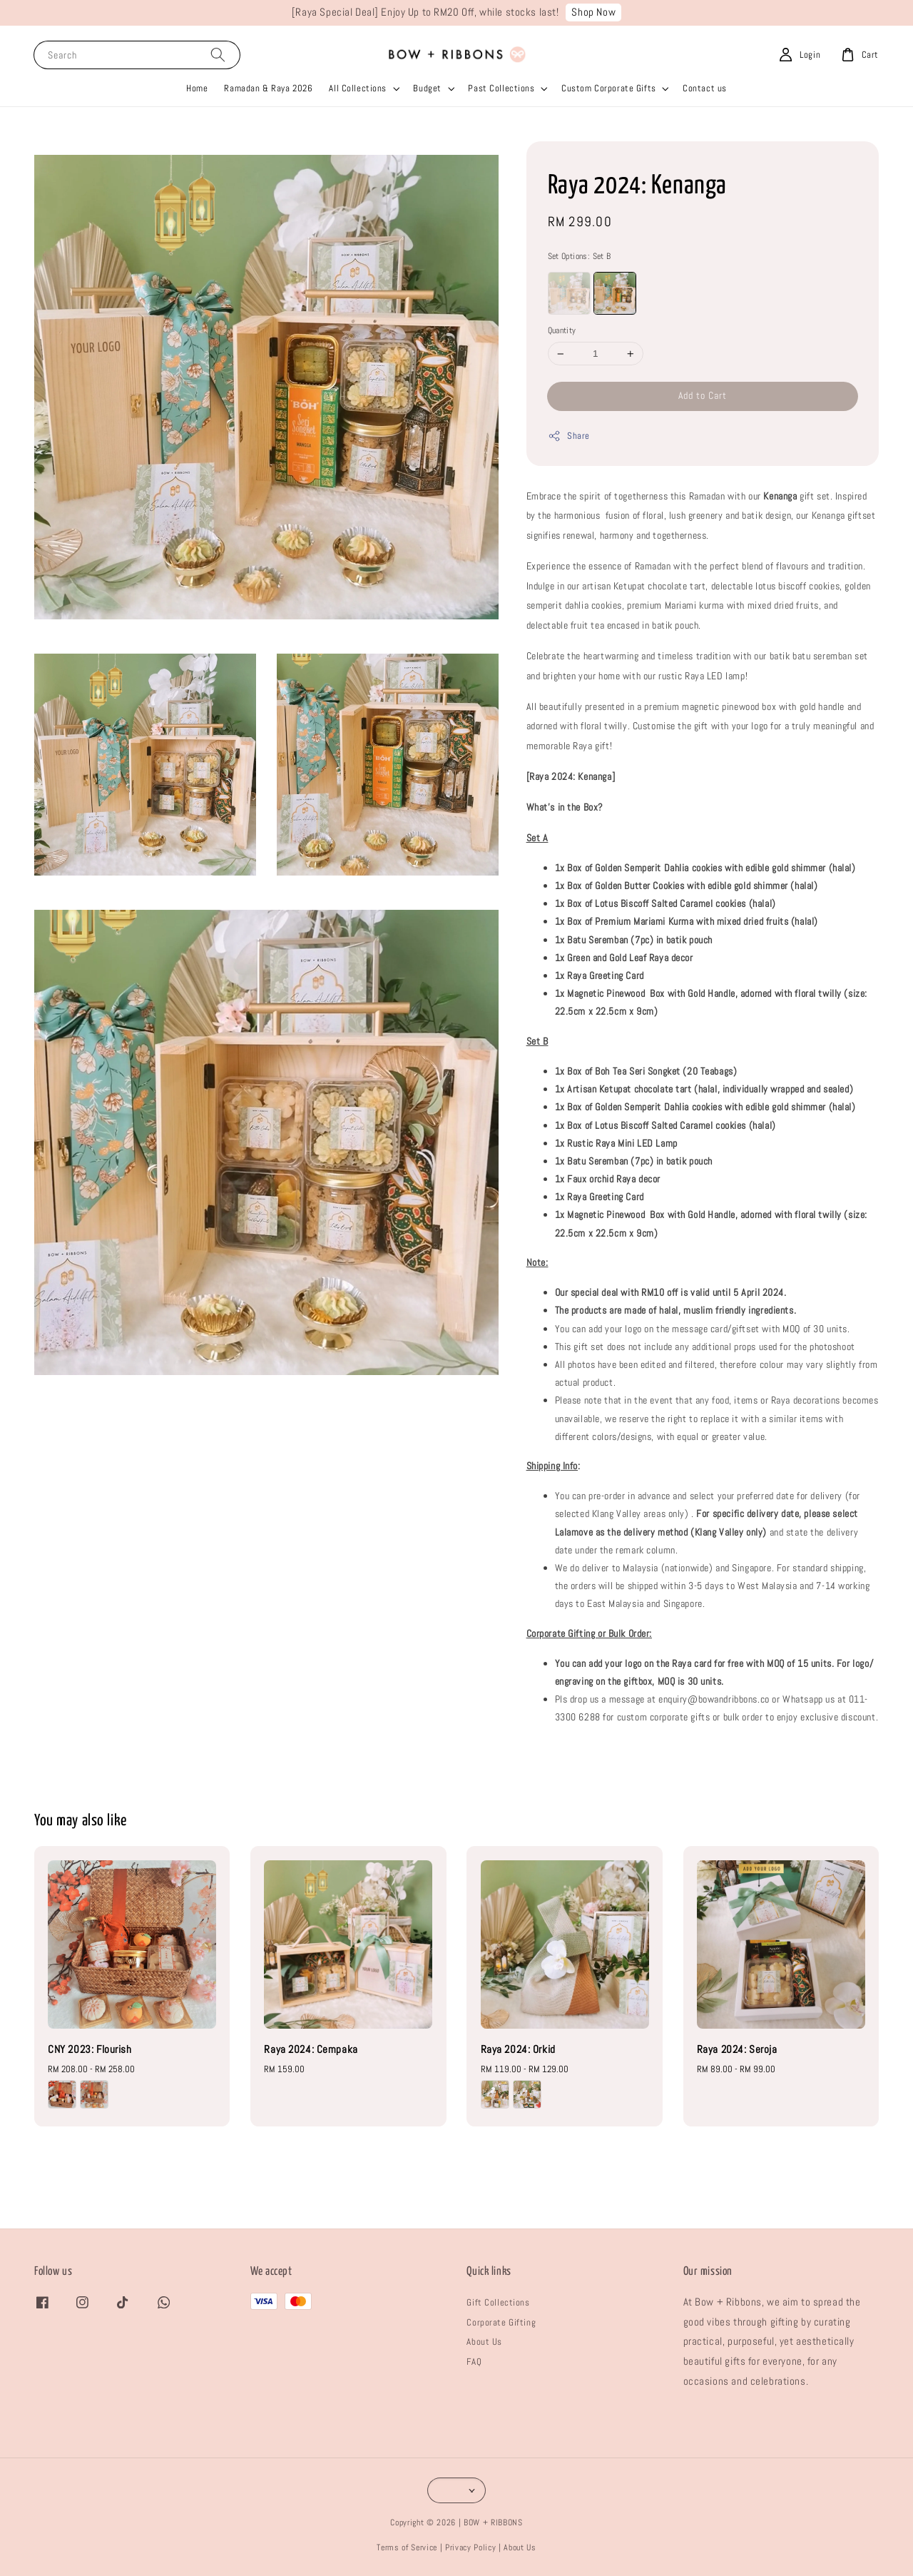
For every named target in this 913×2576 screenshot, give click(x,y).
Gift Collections (497, 2302)
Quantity (562, 330)
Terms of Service (407, 2547)
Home (197, 88)
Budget (427, 88)
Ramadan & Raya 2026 (268, 88)
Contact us (705, 88)
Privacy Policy (470, 2547)
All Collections (358, 88)
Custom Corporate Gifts (608, 88)
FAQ (473, 2362)
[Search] (218, 54)
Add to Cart (703, 395)
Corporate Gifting (501, 2322)
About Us (484, 2342)
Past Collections (501, 88)
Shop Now (593, 12)
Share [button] (569, 436)
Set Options (579, 256)
